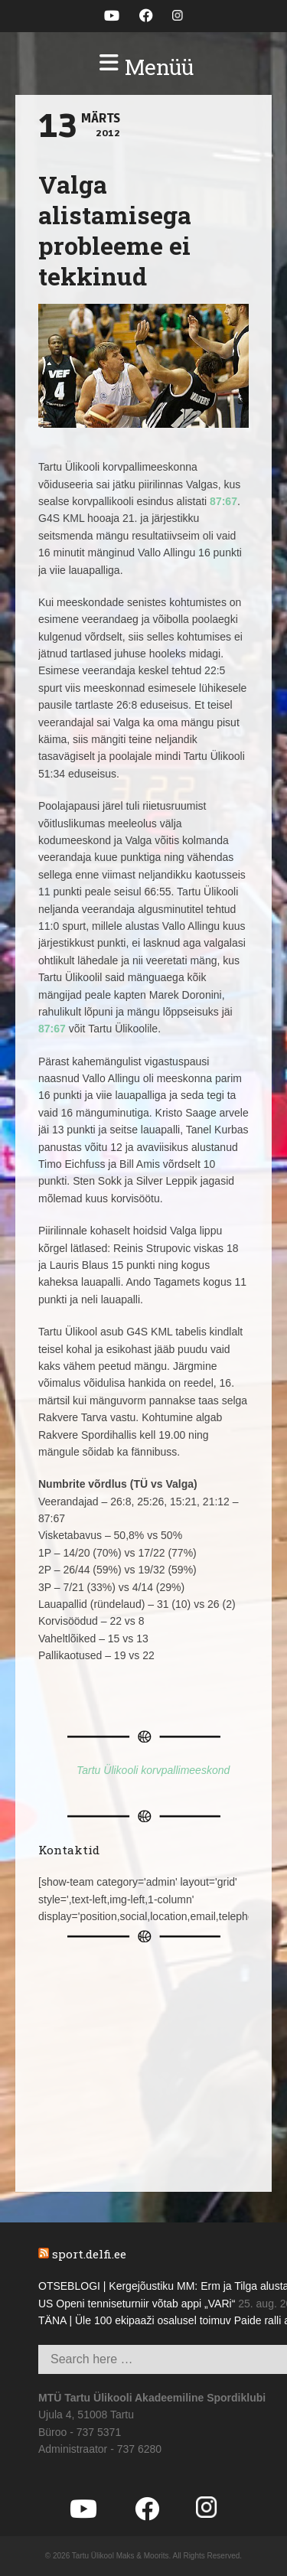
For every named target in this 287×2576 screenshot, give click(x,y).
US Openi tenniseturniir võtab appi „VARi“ (136, 2303)
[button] (143, 67)
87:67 (223, 501)
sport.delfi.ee (89, 2253)
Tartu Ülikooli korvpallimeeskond (153, 1770)
